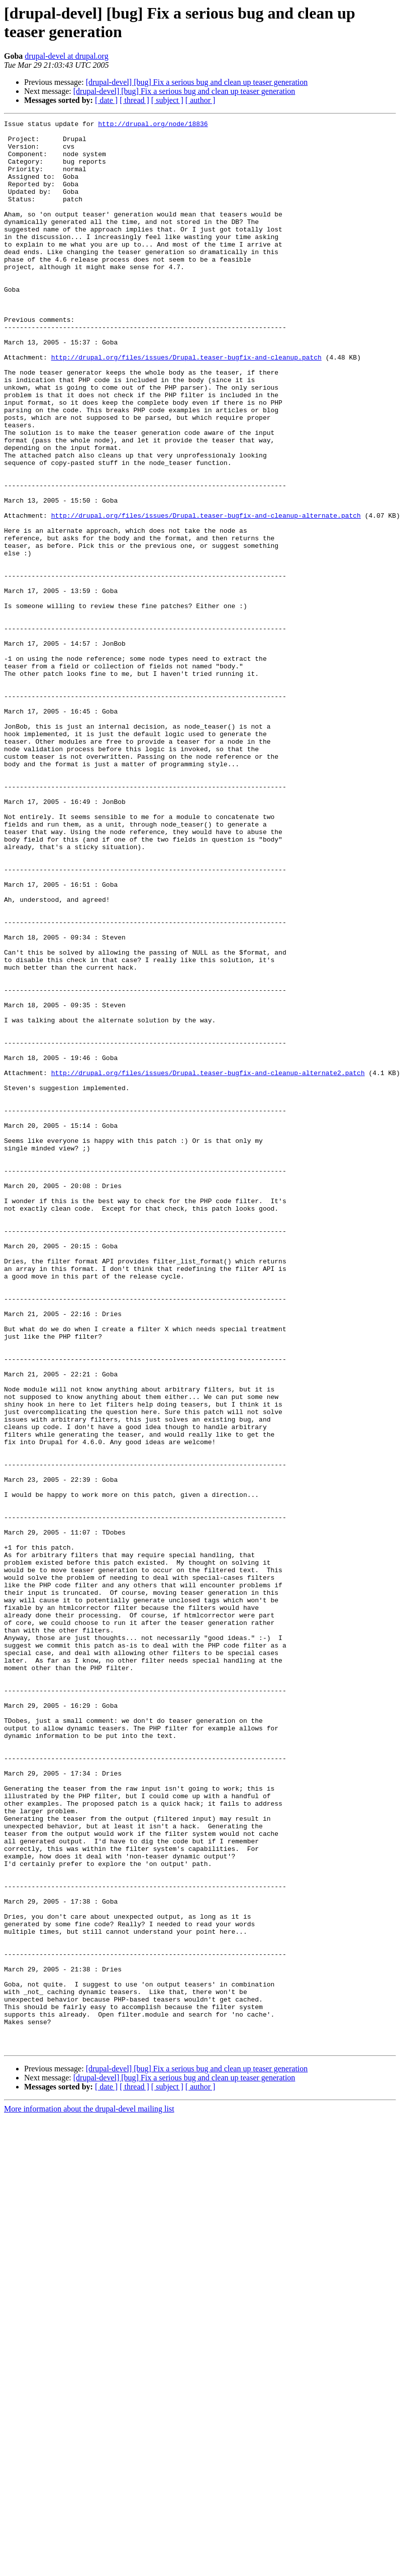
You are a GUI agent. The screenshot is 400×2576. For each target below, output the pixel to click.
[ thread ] (134, 100)
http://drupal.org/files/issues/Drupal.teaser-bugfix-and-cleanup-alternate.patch (206, 595)
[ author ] (200, 100)
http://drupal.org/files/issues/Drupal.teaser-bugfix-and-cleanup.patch (186, 405)
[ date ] (106, 100)
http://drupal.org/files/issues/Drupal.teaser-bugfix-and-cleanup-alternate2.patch (208, 1263)
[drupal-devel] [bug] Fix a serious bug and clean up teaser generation (197, 82)
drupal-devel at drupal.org (66, 56)
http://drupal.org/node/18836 (153, 125)
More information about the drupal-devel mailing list (89, 2494)
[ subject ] (167, 100)
